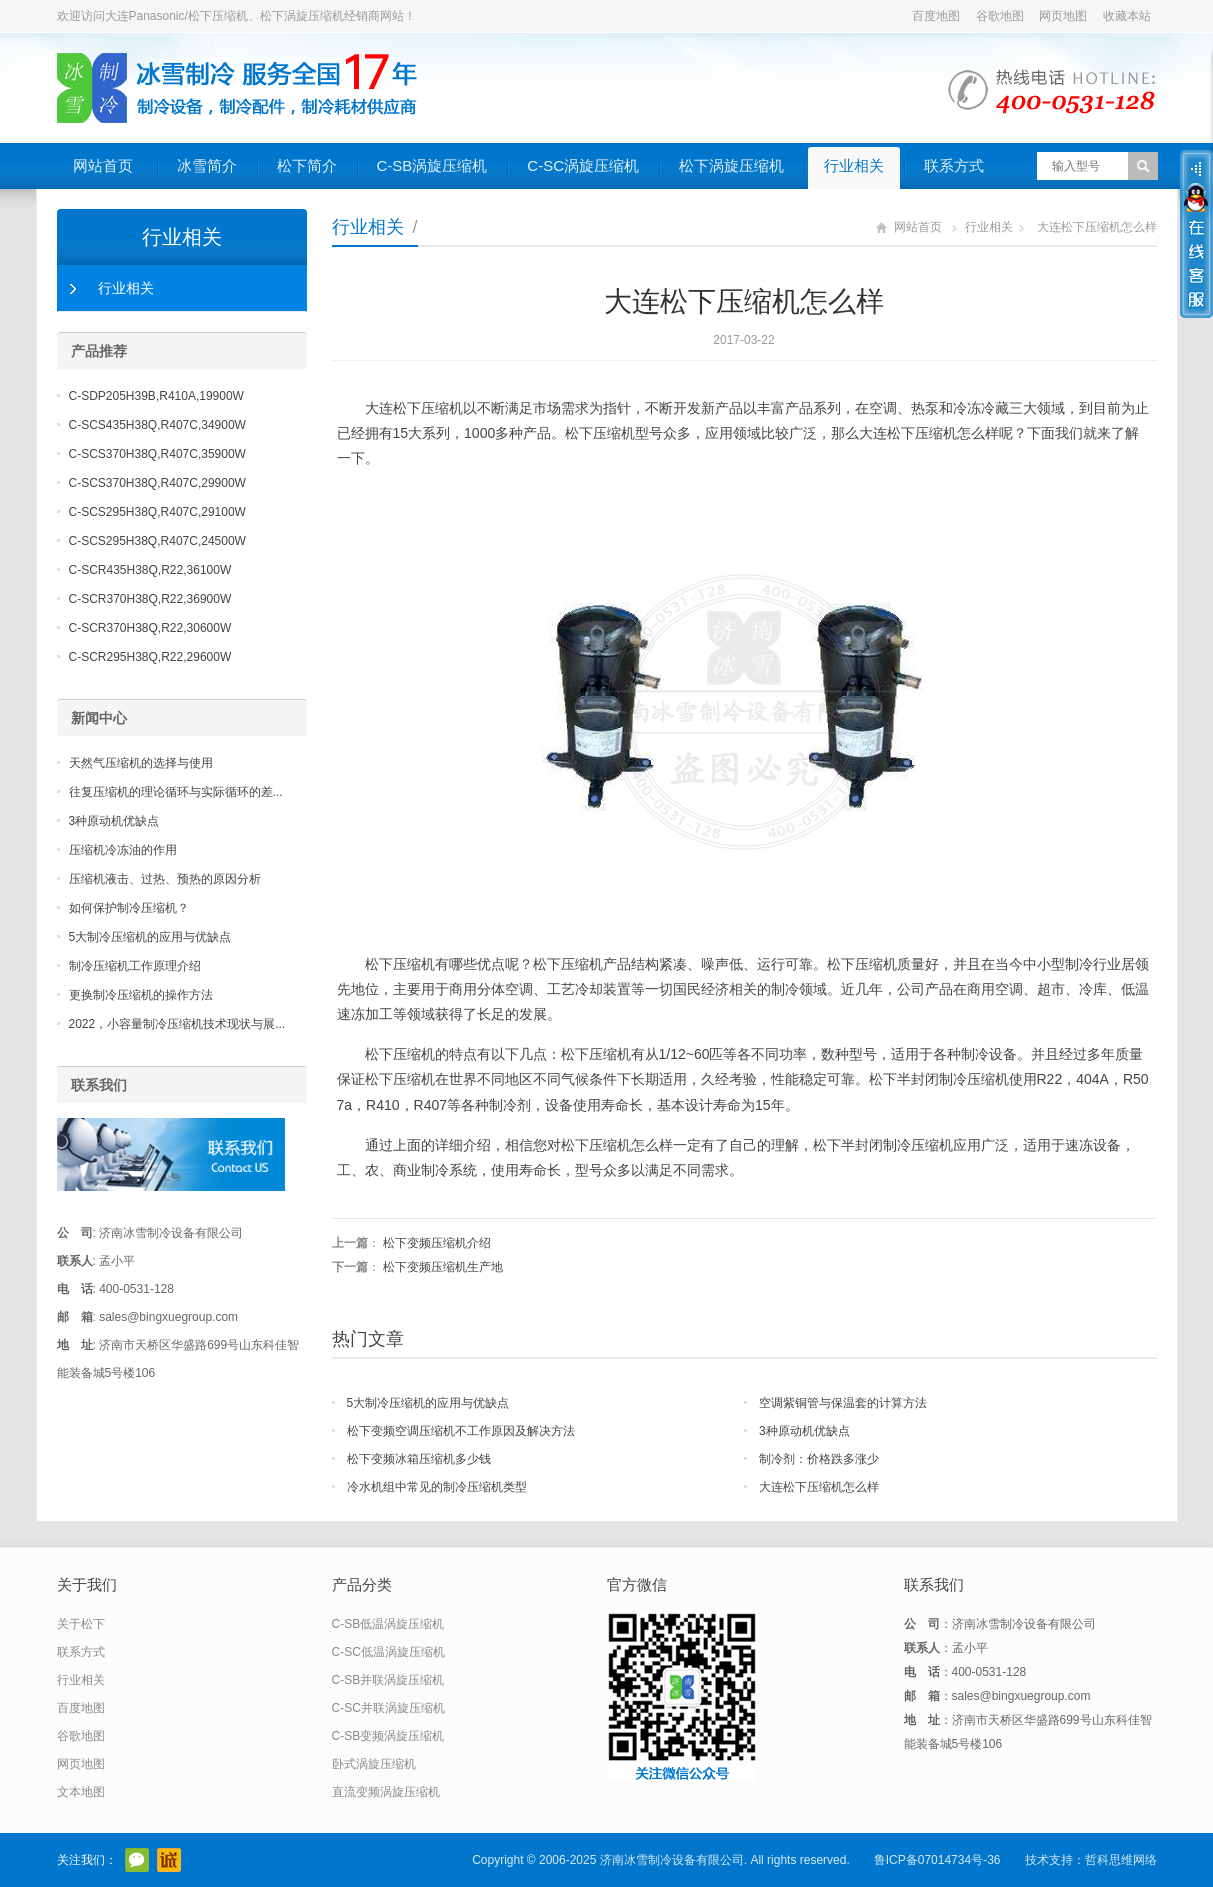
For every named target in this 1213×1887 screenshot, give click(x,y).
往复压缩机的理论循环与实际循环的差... (176, 792)
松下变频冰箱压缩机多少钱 (419, 1459)
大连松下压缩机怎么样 (819, 1487)
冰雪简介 (207, 165)
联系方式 (954, 165)
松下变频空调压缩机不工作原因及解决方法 (461, 1431)
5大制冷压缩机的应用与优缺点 (428, 1403)
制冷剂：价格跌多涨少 (819, 1459)
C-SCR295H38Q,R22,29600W (150, 657)
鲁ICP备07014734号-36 (937, 1860)
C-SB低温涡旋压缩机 (388, 1624)
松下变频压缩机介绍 (437, 1243)
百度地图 (936, 16)
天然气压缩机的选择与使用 (141, 763)
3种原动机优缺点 (804, 1431)
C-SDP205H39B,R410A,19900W (156, 396)
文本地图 (81, 1792)
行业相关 (854, 165)
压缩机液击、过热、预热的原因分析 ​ (166, 879)
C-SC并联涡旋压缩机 (388, 1708)
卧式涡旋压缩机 (374, 1764)
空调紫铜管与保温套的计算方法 (843, 1403)
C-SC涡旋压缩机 (583, 165)
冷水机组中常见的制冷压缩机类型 (437, 1487)
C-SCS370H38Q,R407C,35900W (157, 454)
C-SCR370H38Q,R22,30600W (150, 628)
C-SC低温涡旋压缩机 (388, 1652)
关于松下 (81, 1624)
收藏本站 (1127, 16)
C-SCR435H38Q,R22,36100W (150, 570)
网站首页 (103, 165)
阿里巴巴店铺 (169, 1860)
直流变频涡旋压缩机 (386, 1792)
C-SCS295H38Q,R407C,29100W (157, 512)
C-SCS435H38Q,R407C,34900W (157, 425)
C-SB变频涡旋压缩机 (388, 1736)
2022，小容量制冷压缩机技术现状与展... (177, 1024)
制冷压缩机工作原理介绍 (135, 966)
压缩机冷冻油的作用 (123, 850)
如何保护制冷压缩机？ (129, 908)
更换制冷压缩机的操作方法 (141, 995)
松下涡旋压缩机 (731, 165)
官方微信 (137, 1860)
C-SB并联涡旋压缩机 (388, 1680)
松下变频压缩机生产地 (443, 1267)
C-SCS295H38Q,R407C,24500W (157, 541)
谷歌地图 (1000, 16)
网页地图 (1063, 16)
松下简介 (307, 165)
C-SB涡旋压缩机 (432, 165)
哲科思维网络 (1121, 1860)
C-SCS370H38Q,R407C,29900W (157, 483)
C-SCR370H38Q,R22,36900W (150, 599)
